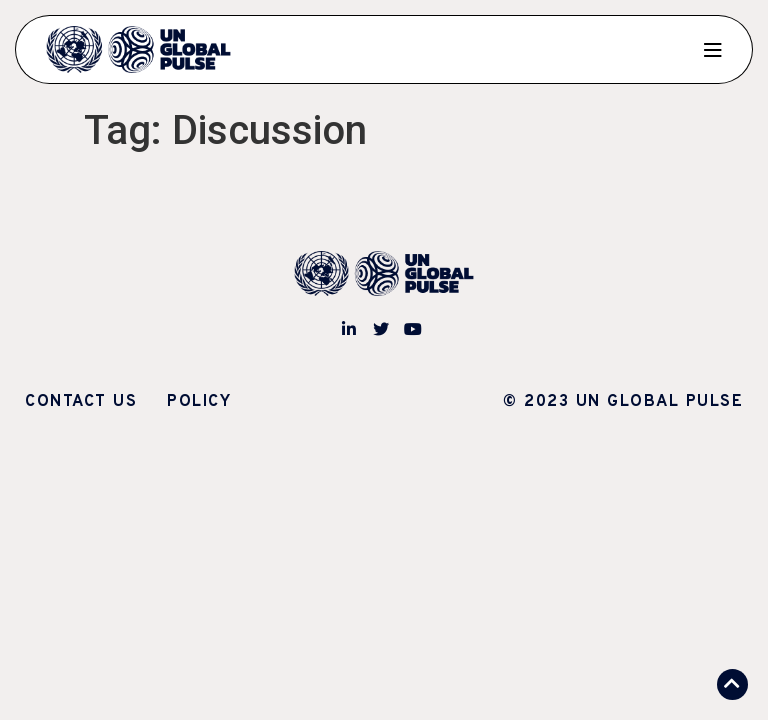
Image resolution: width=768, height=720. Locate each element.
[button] (732, 684)
